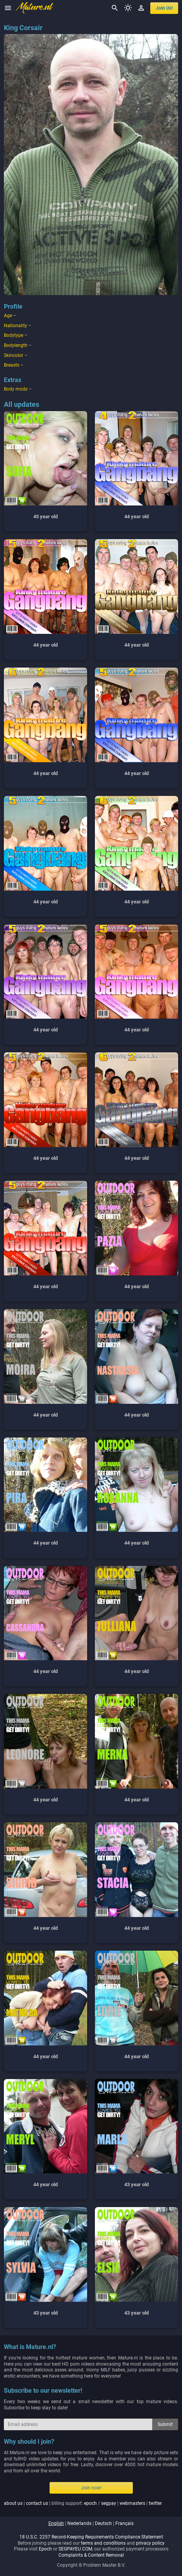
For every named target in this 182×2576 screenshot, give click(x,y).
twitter (155, 2503)
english (56, 2523)
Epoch (45, 2549)
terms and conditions (103, 2543)
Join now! (91, 2488)
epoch (90, 2503)
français (124, 2523)
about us (13, 2503)
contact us (37, 2503)
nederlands (79, 2523)
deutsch (103, 2523)
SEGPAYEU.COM (75, 2549)
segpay (108, 2503)
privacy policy (150, 2543)
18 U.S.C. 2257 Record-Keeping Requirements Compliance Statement (91, 2537)
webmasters (132, 2503)
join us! (164, 8)
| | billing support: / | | (83, 2503)
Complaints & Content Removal (91, 2555)
